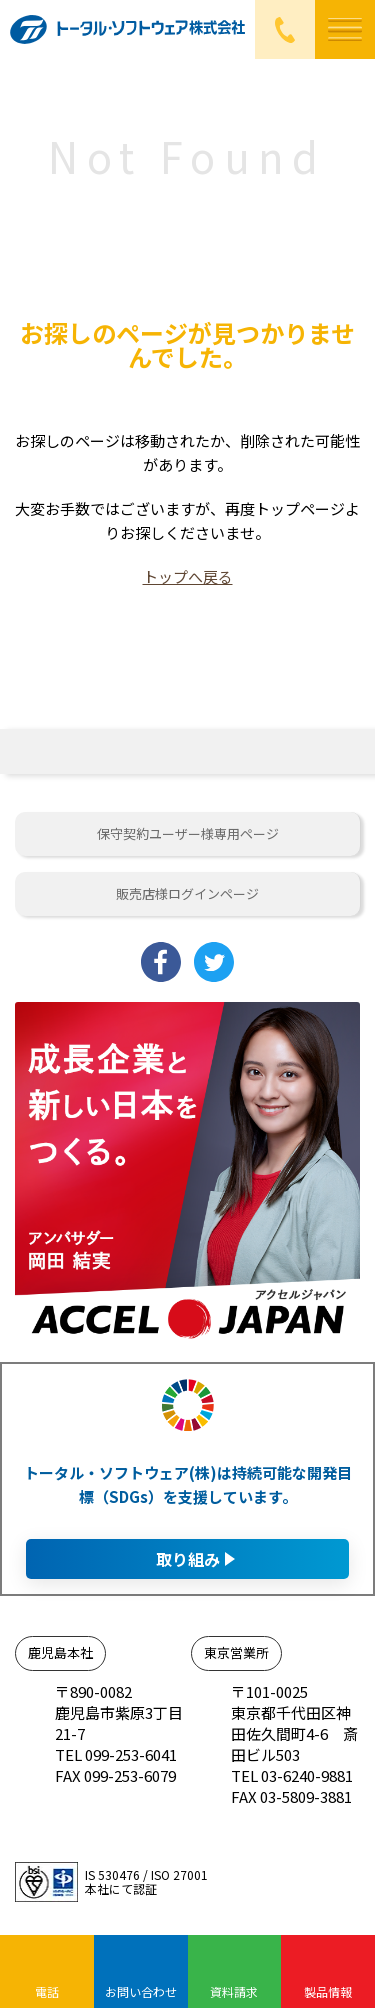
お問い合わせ (141, 1991)
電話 (47, 1991)
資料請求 (234, 1991)
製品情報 (328, 1991)
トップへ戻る (188, 576)
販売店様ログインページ (187, 893)
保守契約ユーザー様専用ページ (188, 833)
